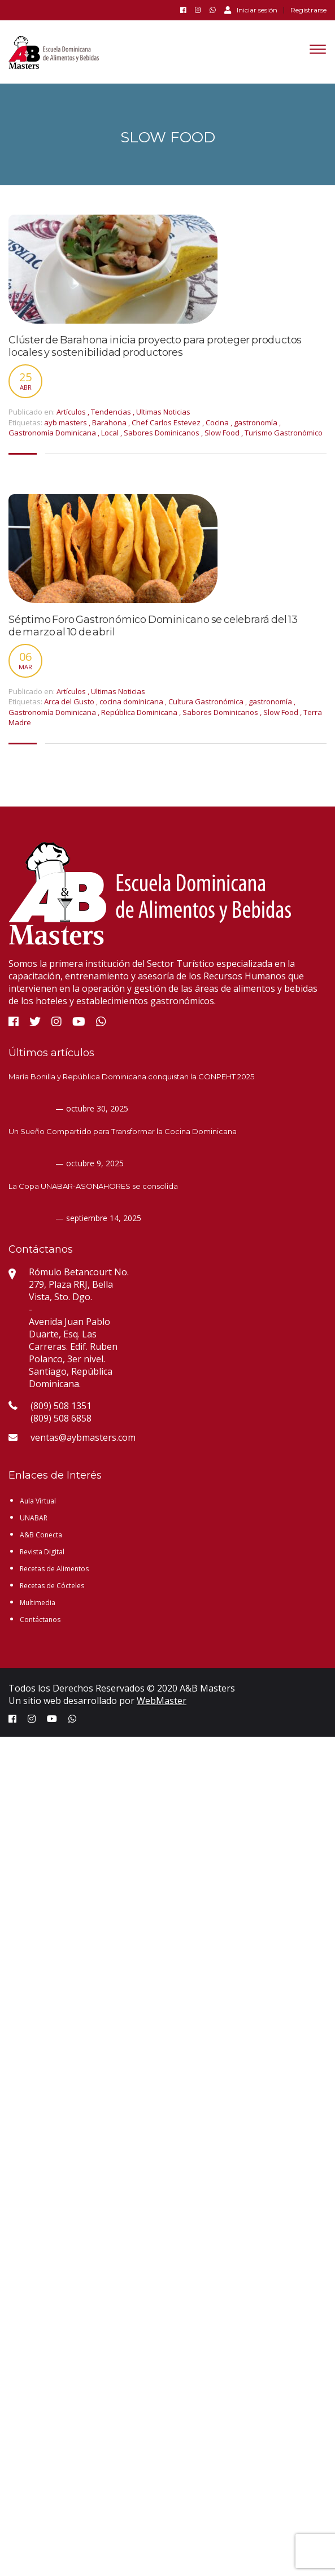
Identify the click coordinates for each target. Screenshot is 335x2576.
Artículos (71, 412)
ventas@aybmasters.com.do (89, 1437)
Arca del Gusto (70, 701)
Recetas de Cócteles (52, 1585)
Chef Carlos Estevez (167, 422)
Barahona (110, 422)
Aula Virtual (38, 1501)
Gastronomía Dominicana (53, 433)
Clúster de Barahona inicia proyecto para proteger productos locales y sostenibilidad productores (155, 346)
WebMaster (161, 1700)
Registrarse (308, 10)
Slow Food (223, 433)
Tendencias (111, 412)
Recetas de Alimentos (54, 1569)
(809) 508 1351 (61, 1406)
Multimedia (37, 1602)
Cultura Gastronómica (206, 701)
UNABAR (33, 1518)
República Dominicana (140, 712)
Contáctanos (40, 1619)
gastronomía (256, 422)
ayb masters (66, 422)
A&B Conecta (41, 1535)
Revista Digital (42, 1552)
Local (110, 433)
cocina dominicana (132, 701)
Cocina (218, 422)
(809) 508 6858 (61, 1418)
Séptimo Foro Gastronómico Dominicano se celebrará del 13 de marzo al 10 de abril (153, 626)
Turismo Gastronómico (284, 433)
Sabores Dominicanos (162, 433)
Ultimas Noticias (163, 412)
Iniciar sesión (250, 10)
